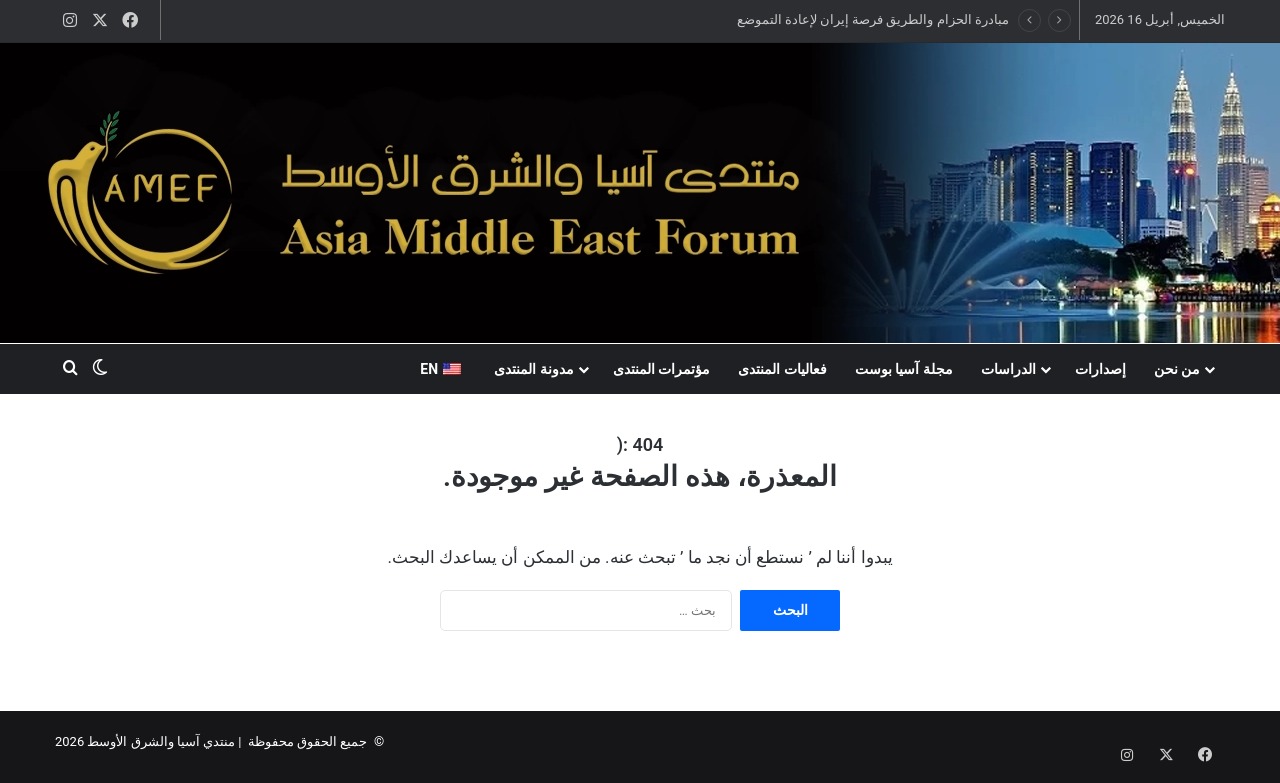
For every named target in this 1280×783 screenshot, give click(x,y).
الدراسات (1008, 369)
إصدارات (1100, 369)
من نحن (1177, 369)
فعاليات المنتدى (782, 369)
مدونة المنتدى (533, 369)
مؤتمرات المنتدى (661, 369)
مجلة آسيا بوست (904, 369)
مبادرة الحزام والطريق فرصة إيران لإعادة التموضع (873, 19)
